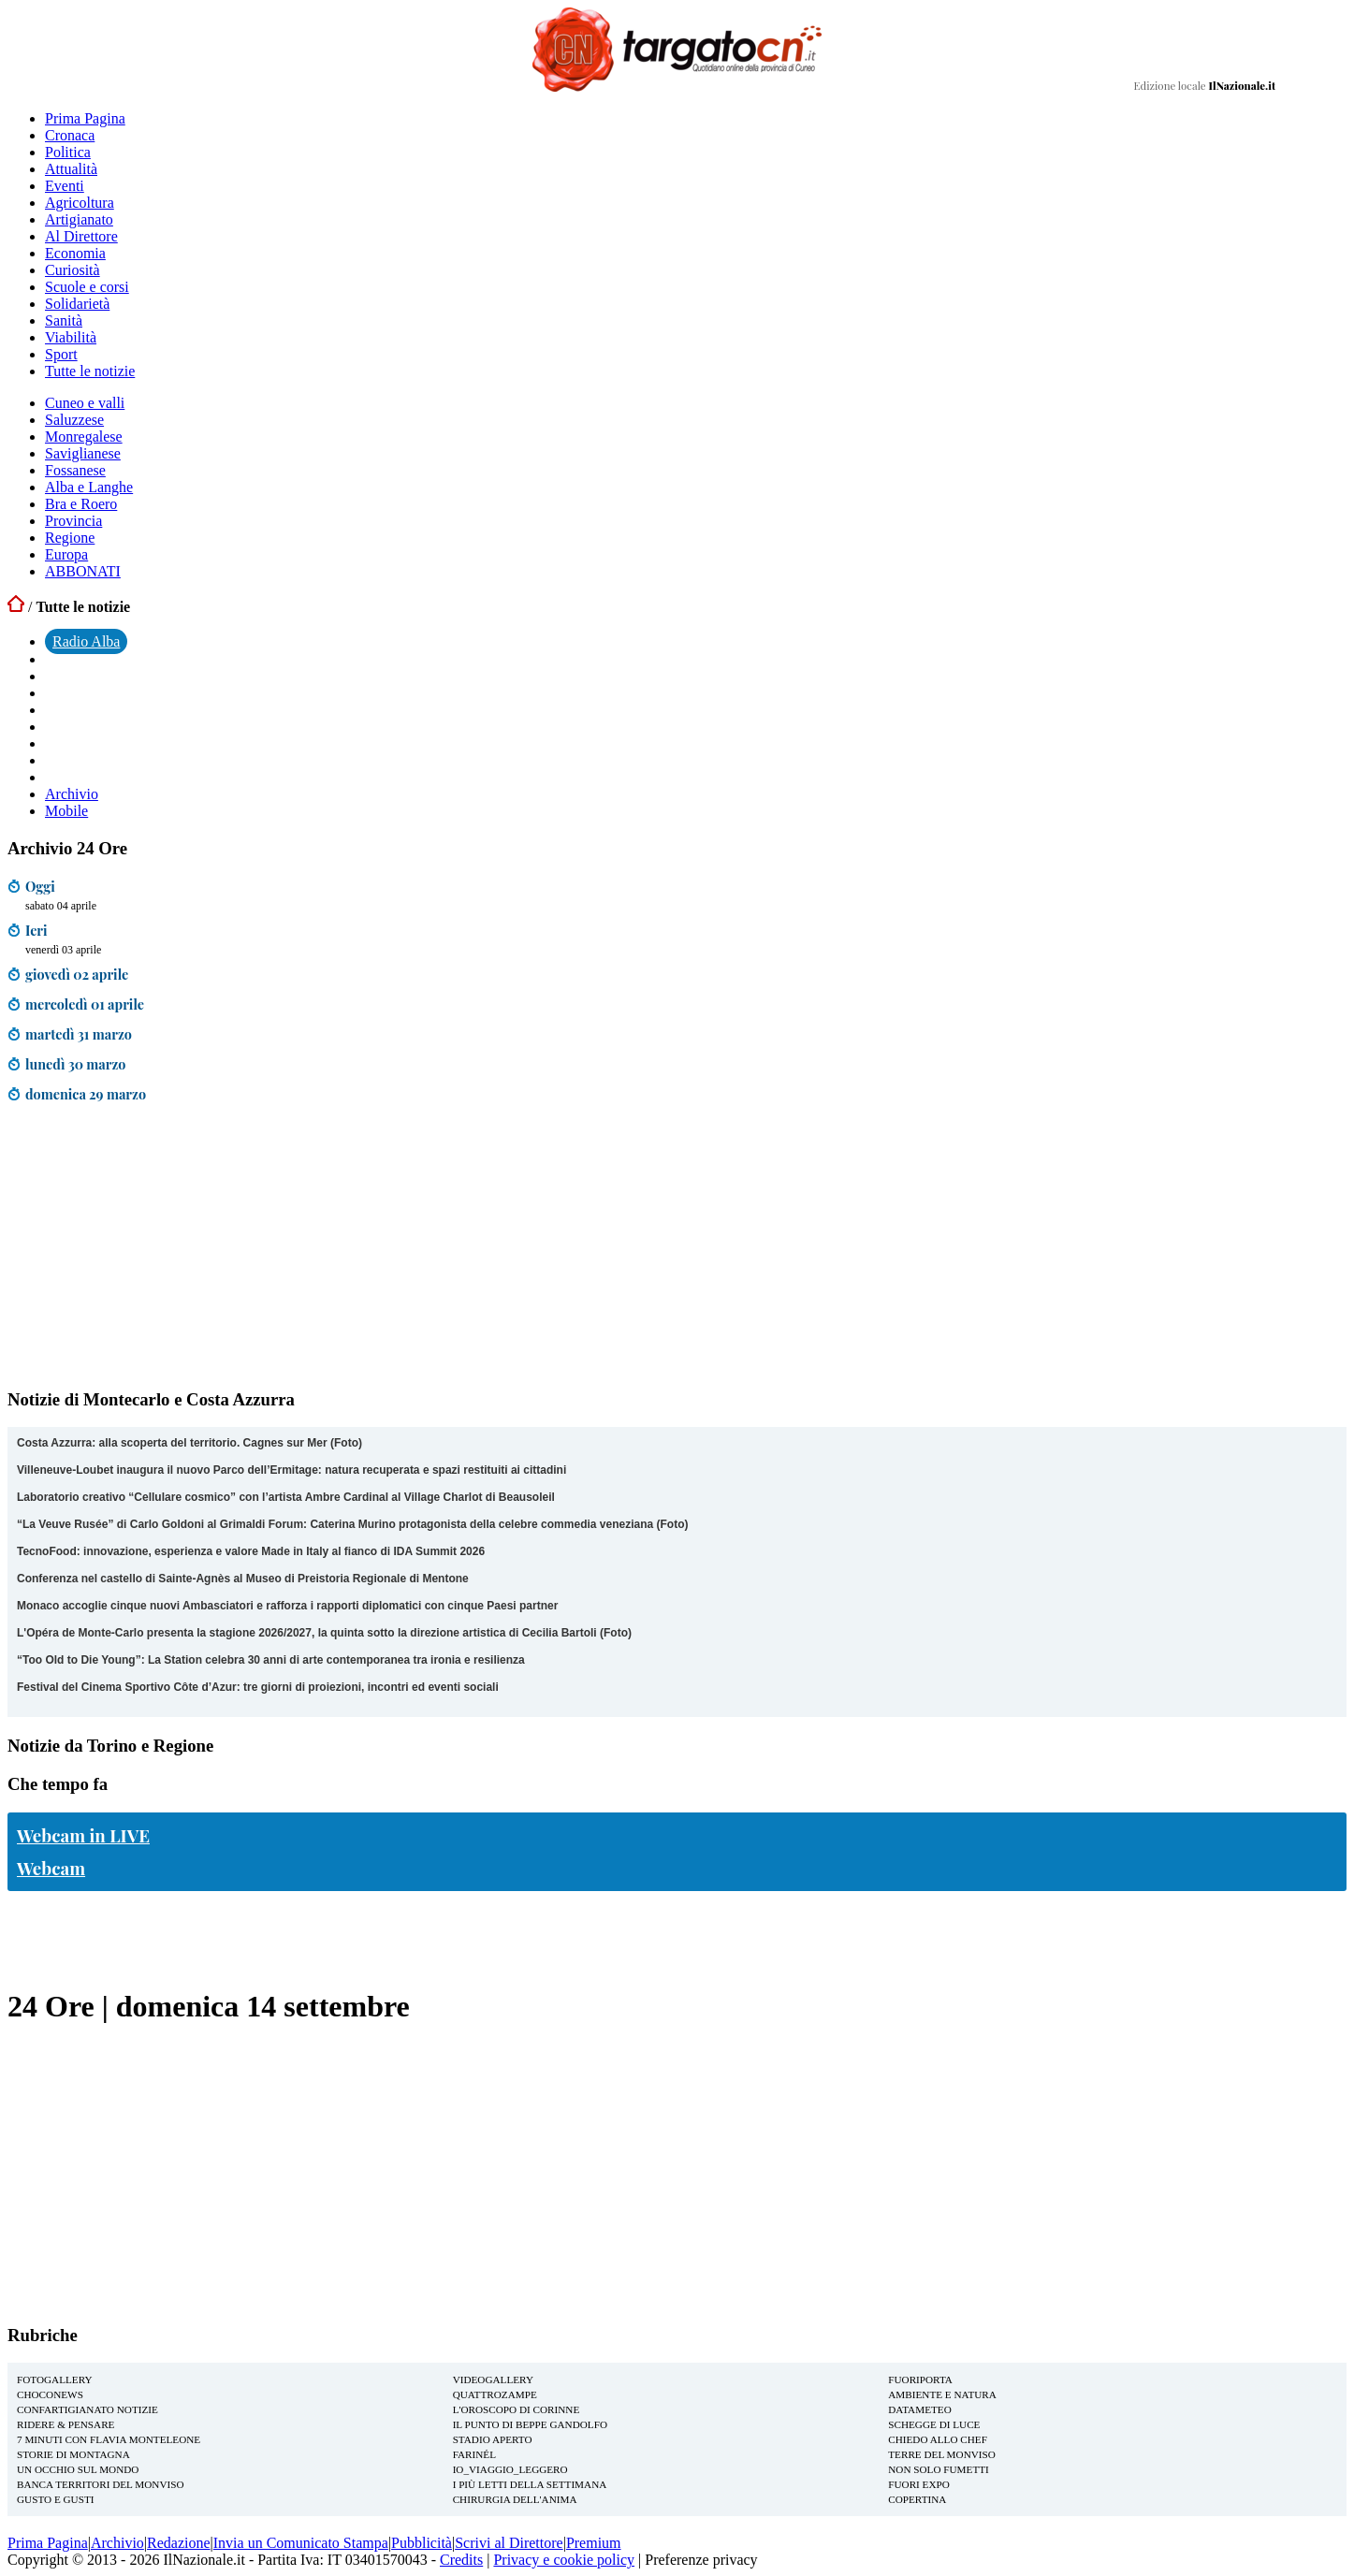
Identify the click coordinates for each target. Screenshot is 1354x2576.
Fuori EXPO (919, 2484)
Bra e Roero (81, 504)
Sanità (63, 320)
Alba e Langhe (89, 487)
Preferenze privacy (701, 2560)
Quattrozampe (495, 2394)
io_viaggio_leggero (510, 2469)
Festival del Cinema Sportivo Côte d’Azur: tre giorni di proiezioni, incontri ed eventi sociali (258, 1687)
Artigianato (79, 219)
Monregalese (84, 436)
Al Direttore (81, 236)
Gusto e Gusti (55, 2499)
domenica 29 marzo (85, 1093)
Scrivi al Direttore (509, 2543)
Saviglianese (83, 453)
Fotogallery (55, 2379)
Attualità (71, 169)
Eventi (64, 186)
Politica (68, 152)
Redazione (179, 2543)
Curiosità (72, 270)
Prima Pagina (85, 118)
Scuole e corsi (87, 287)
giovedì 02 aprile (76, 974)
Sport (61, 354)
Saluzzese (74, 420)
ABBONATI (83, 571)
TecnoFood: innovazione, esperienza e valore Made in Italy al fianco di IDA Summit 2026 (251, 1551)
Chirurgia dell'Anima (515, 2499)
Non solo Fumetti (938, 2469)
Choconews (50, 2394)
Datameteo (919, 2409)
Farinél (474, 2454)
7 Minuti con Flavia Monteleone (108, 2439)
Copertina (917, 2499)
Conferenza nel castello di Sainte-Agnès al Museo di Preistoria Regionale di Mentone (243, 1578)
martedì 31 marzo (78, 1034)
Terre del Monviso (942, 2454)
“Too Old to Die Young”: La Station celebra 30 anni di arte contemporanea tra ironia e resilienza (271, 1659)
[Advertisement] (147, 1250)
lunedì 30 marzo (75, 1064)
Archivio (71, 794)
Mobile (66, 811)
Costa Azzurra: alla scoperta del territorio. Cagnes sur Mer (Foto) (189, 1442)
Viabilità (70, 337)
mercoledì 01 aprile (84, 1004)
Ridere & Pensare (65, 2424)
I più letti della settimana (530, 2484)
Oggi (40, 886)
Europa (66, 554)
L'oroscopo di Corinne (516, 2409)
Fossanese (75, 470)
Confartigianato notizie (87, 2409)
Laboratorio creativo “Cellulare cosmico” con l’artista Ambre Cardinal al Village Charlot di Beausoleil (286, 1497)
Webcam (51, 1868)
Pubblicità (421, 2543)
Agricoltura (79, 203)
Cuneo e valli (84, 403)
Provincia (73, 521)
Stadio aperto (492, 2439)
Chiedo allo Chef (937, 2439)
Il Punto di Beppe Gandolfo (530, 2424)
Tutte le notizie (90, 371)
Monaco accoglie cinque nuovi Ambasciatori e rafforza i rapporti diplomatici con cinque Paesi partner (287, 1605)
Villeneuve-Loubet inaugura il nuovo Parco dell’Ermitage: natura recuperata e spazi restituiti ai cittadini (291, 1470)
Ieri (36, 930)
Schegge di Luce (934, 2424)
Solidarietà (77, 304)
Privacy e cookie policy (563, 2560)
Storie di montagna (73, 2454)
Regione (70, 538)
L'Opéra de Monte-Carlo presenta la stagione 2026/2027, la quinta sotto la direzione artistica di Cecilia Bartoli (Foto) (324, 1632)
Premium (593, 2543)
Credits (461, 2560)
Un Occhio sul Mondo (77, 2469)
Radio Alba (86, 641)
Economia (75, 253)
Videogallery (493, 2379)
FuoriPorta (920, 2379)
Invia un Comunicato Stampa (300, 2543)
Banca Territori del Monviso (100, 2484)
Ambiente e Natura (942, 2394)
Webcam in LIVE (83, 1835)
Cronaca (70, 135)
